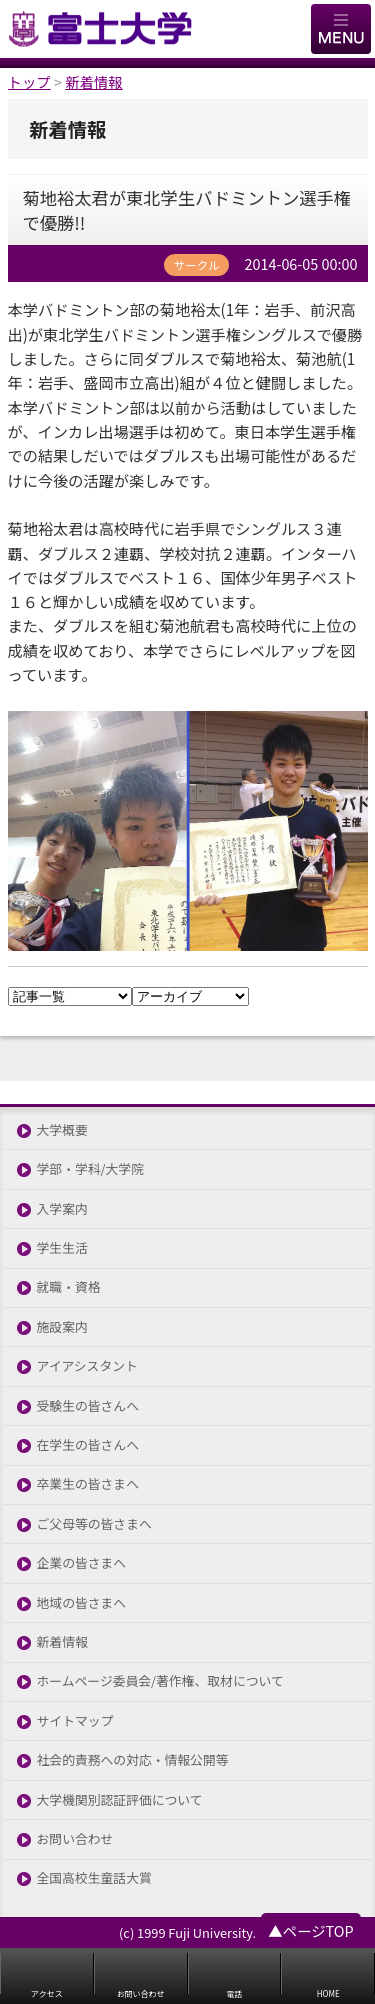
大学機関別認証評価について (120, 1800)
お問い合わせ (75, 1839)
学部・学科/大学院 (90, 1169)
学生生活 (62, 1248)
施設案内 (62, 1327)
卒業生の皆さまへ (88, 1484)
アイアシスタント (87, 1366)
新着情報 (62, 1642)
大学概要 (62, 1130)
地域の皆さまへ (82, 1603)
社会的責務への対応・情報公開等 (133, 1760)
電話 (234, 1993)
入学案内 (62, 1209)
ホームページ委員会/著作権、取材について (160, 1681)
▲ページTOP (310, 1930)
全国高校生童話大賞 (94, 1878)
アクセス (47, 1993)
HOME (328, 1993)
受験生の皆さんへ (88, 1406)
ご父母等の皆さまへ (94, 1524)
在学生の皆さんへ (88, 1445)
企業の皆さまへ (82, 1563)
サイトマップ (75, 1721)
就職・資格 (69, 1287)
